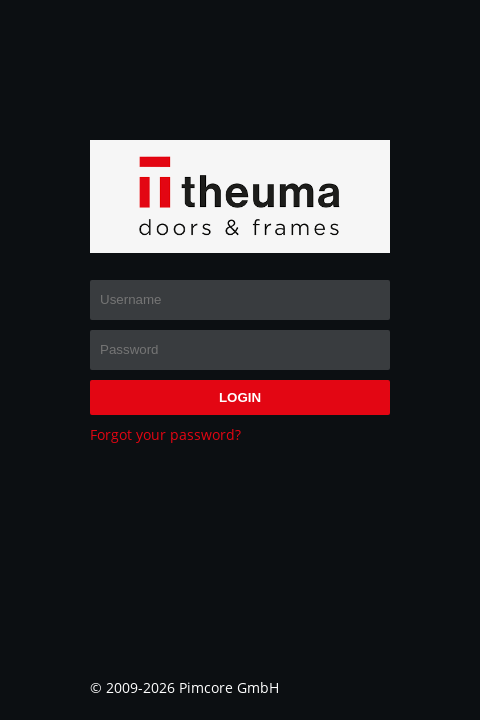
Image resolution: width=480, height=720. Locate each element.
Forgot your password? (165, 434)
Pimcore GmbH (229, 687)
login (240, 397)
